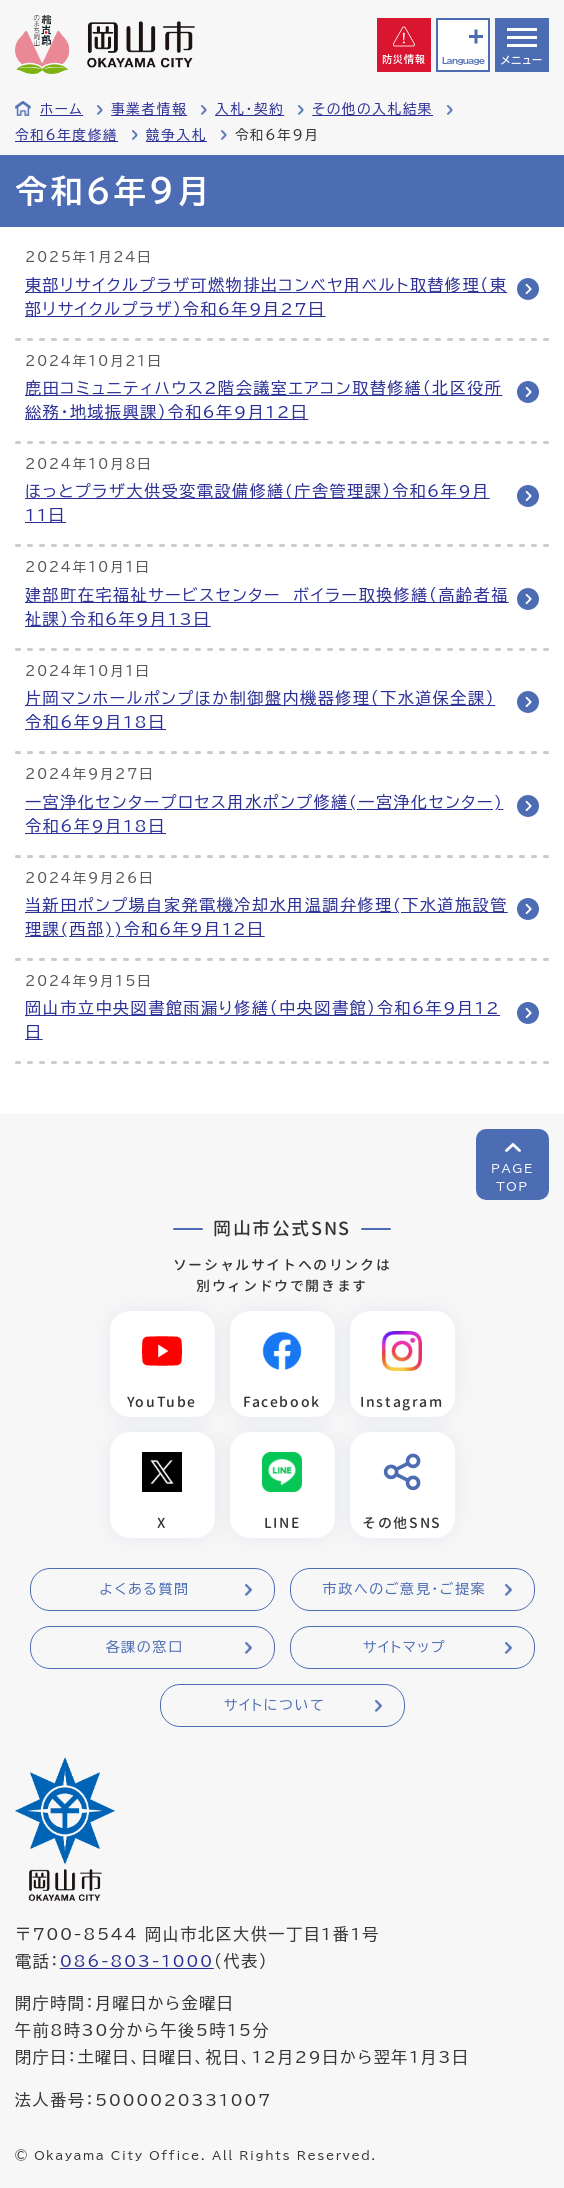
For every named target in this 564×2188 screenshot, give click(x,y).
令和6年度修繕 (66, 135)
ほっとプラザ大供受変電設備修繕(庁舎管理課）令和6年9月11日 (257, 503)
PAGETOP (512, 1177)
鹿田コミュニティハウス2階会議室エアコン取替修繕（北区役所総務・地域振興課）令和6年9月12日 (263, 400)
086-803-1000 (137, 1961)
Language (463, 60)
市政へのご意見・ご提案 (405, 1589)
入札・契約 (249, 109)
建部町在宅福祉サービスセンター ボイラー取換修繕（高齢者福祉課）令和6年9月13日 (267, 607)
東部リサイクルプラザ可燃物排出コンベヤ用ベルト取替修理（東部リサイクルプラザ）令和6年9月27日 (266, 297)
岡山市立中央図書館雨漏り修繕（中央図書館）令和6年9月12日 (262, 1020)
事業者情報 (149, 109)
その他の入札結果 (372, 109)
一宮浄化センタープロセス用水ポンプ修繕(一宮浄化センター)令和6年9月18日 (264, 814)
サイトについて (274, 1705)
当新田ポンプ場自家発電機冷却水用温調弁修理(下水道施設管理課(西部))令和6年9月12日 (266, 917)
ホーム (61, 109)
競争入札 (176, 135)
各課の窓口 (145, 1647)
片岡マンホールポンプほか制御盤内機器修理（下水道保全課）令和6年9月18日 (260, 710)
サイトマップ (404, 1647)
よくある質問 (144, 1589)
